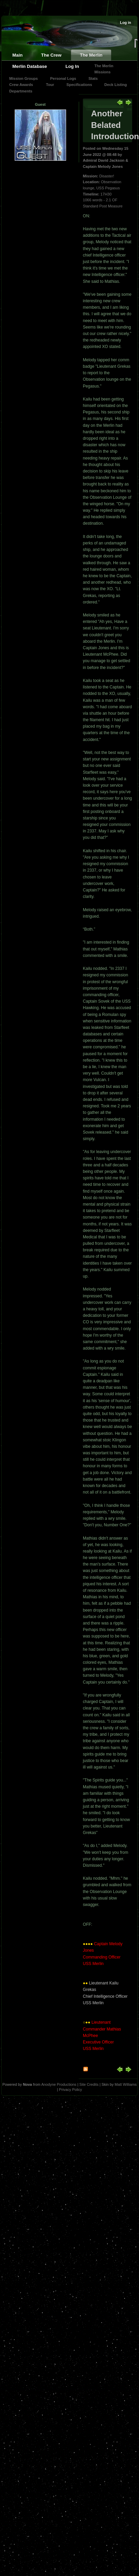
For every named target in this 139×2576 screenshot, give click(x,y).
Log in (125, 22)
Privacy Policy (70, 2089)
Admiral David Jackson (103, 160)
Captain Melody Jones (103, 166)
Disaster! (106, 176)
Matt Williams (126, 2084)
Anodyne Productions (58, 2084)
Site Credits (89, 2084)
